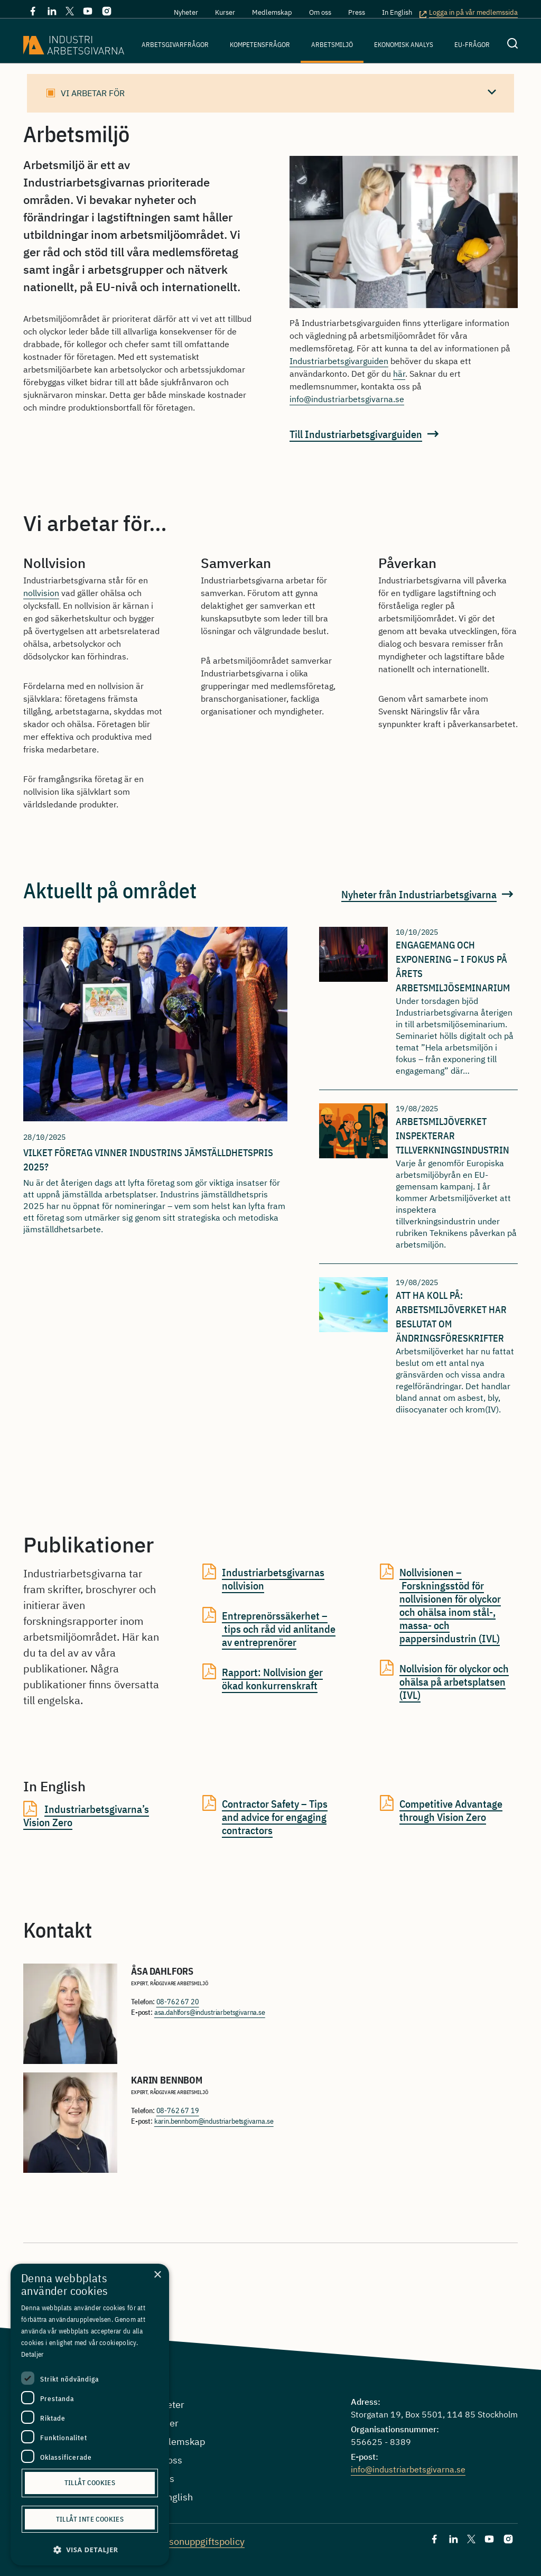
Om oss (320, 12)
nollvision (41, 593)
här (399, 373)
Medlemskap (272, 12)
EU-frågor (472, 44)
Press (356, 12)
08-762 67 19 (177, 2110)
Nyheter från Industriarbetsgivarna (419, 894)
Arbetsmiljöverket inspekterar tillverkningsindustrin (452, 1135)
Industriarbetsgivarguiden (339, 361)
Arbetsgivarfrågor (175, 44)
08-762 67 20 (177, 2001)
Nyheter (186, 12)
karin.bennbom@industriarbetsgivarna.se (214, 2121)
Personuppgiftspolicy (199, 2541)
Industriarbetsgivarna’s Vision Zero (86, 1815)
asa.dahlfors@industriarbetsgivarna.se (209, 2012)
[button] (89, 2549)
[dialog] (90, 2414)
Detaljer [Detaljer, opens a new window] (32, 2354)
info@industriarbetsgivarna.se (347, 399)
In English (397, 12)
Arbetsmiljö (332, 44)
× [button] (157, 2275)
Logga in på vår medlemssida (473, 13)
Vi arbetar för (93, 93)
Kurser (225, 12)
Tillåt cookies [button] (90, 2482)
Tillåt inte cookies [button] (90, 2519)
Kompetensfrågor (260, 44)
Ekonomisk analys (403, 44)
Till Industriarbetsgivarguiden (356, 434)
